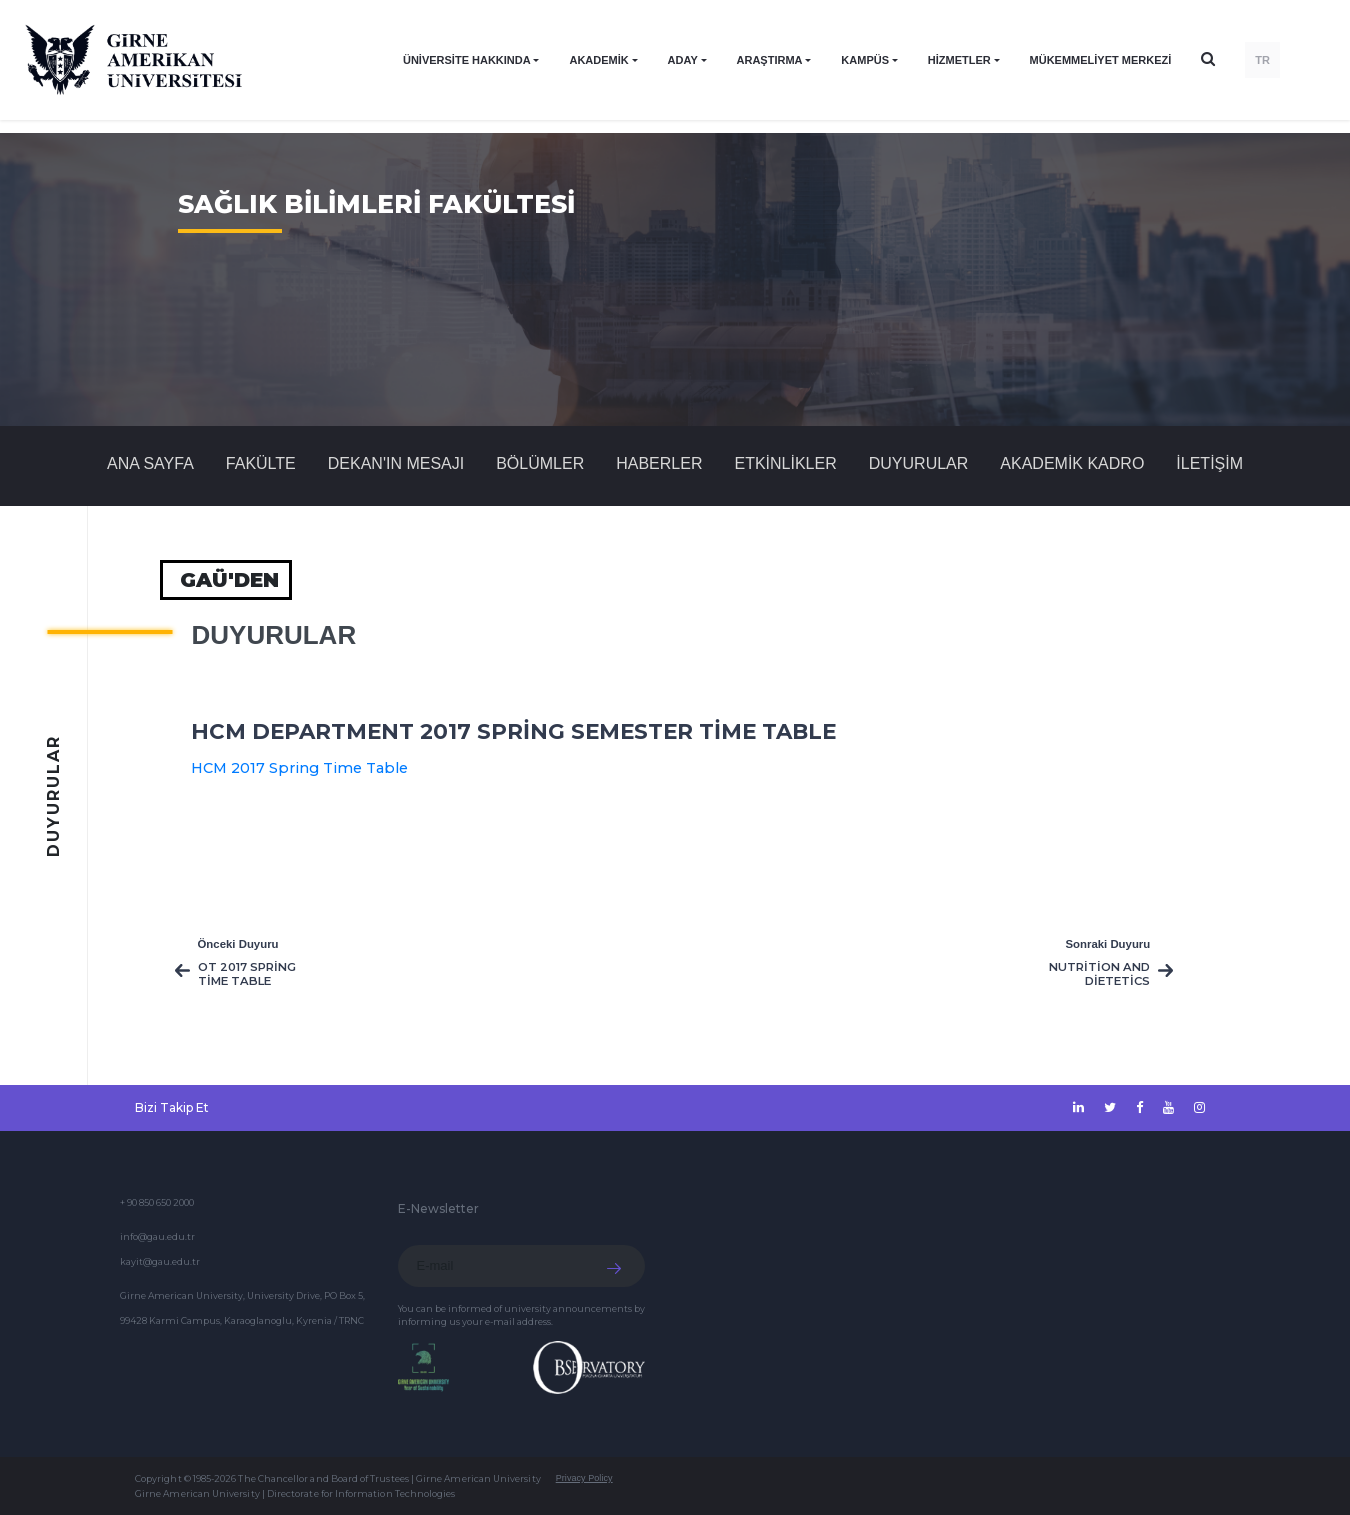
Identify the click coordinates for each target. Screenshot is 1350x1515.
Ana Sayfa (150, 463)
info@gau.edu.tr (157, 1236)
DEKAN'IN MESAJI (396, 463)
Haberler (659, 463)
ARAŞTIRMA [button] (770, 60)
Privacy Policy (584, 1478)
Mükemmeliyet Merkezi (1101, 60)
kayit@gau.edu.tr (160, 1261)
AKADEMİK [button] (598, 60)
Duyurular (919, 463)
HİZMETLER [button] (959, 60)
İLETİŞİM (1209, 463)
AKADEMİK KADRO (1072, 463)
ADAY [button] (683, 60)
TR (1262, 60)
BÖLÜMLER (540, 463)
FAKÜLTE (261, 463)
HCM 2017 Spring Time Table (299, 768)
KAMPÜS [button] (865, 60)
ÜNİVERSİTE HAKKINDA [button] (467, 60)
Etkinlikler (785, 463)
